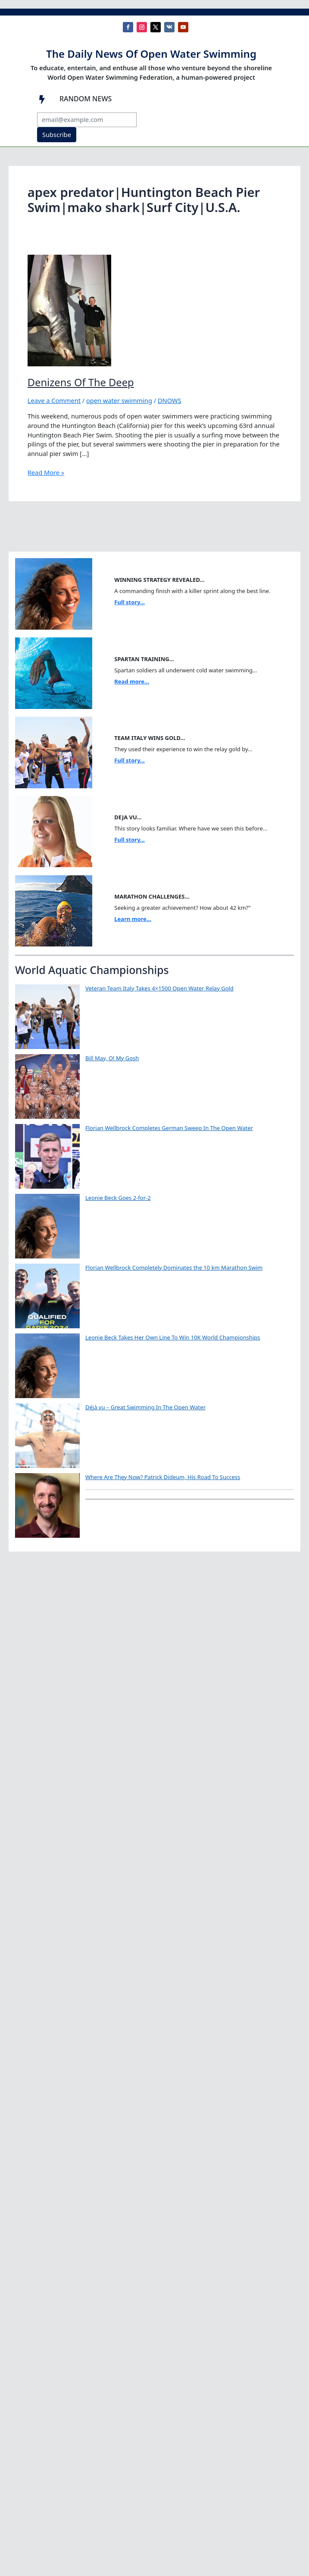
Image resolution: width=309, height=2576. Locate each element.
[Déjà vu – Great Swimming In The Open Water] (47, 1435)
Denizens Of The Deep (81, 382)
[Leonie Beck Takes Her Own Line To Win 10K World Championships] (47, 1365)
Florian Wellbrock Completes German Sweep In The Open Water (169, 1128)
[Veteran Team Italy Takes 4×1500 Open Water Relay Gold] (47, 1016)
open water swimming (119, 400)
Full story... (129, 602)
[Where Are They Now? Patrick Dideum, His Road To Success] (47, 1505)
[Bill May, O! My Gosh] (47, 1086)
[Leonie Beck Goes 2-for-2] (47, 1226)
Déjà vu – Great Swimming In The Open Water (145, 1407)
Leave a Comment (54, 400)
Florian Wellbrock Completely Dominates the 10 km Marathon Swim (173, 1267)
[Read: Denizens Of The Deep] (69, 309)
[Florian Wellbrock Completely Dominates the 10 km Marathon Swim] (47, 1296)
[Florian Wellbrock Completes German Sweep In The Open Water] (47, 1156)
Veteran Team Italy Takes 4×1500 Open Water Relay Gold (159, 988)
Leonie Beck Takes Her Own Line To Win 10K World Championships (172, 1337)
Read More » (46, 473)
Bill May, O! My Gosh (112, 1058)
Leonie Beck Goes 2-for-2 (118, 1198)
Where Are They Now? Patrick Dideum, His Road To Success (162, 1477)
